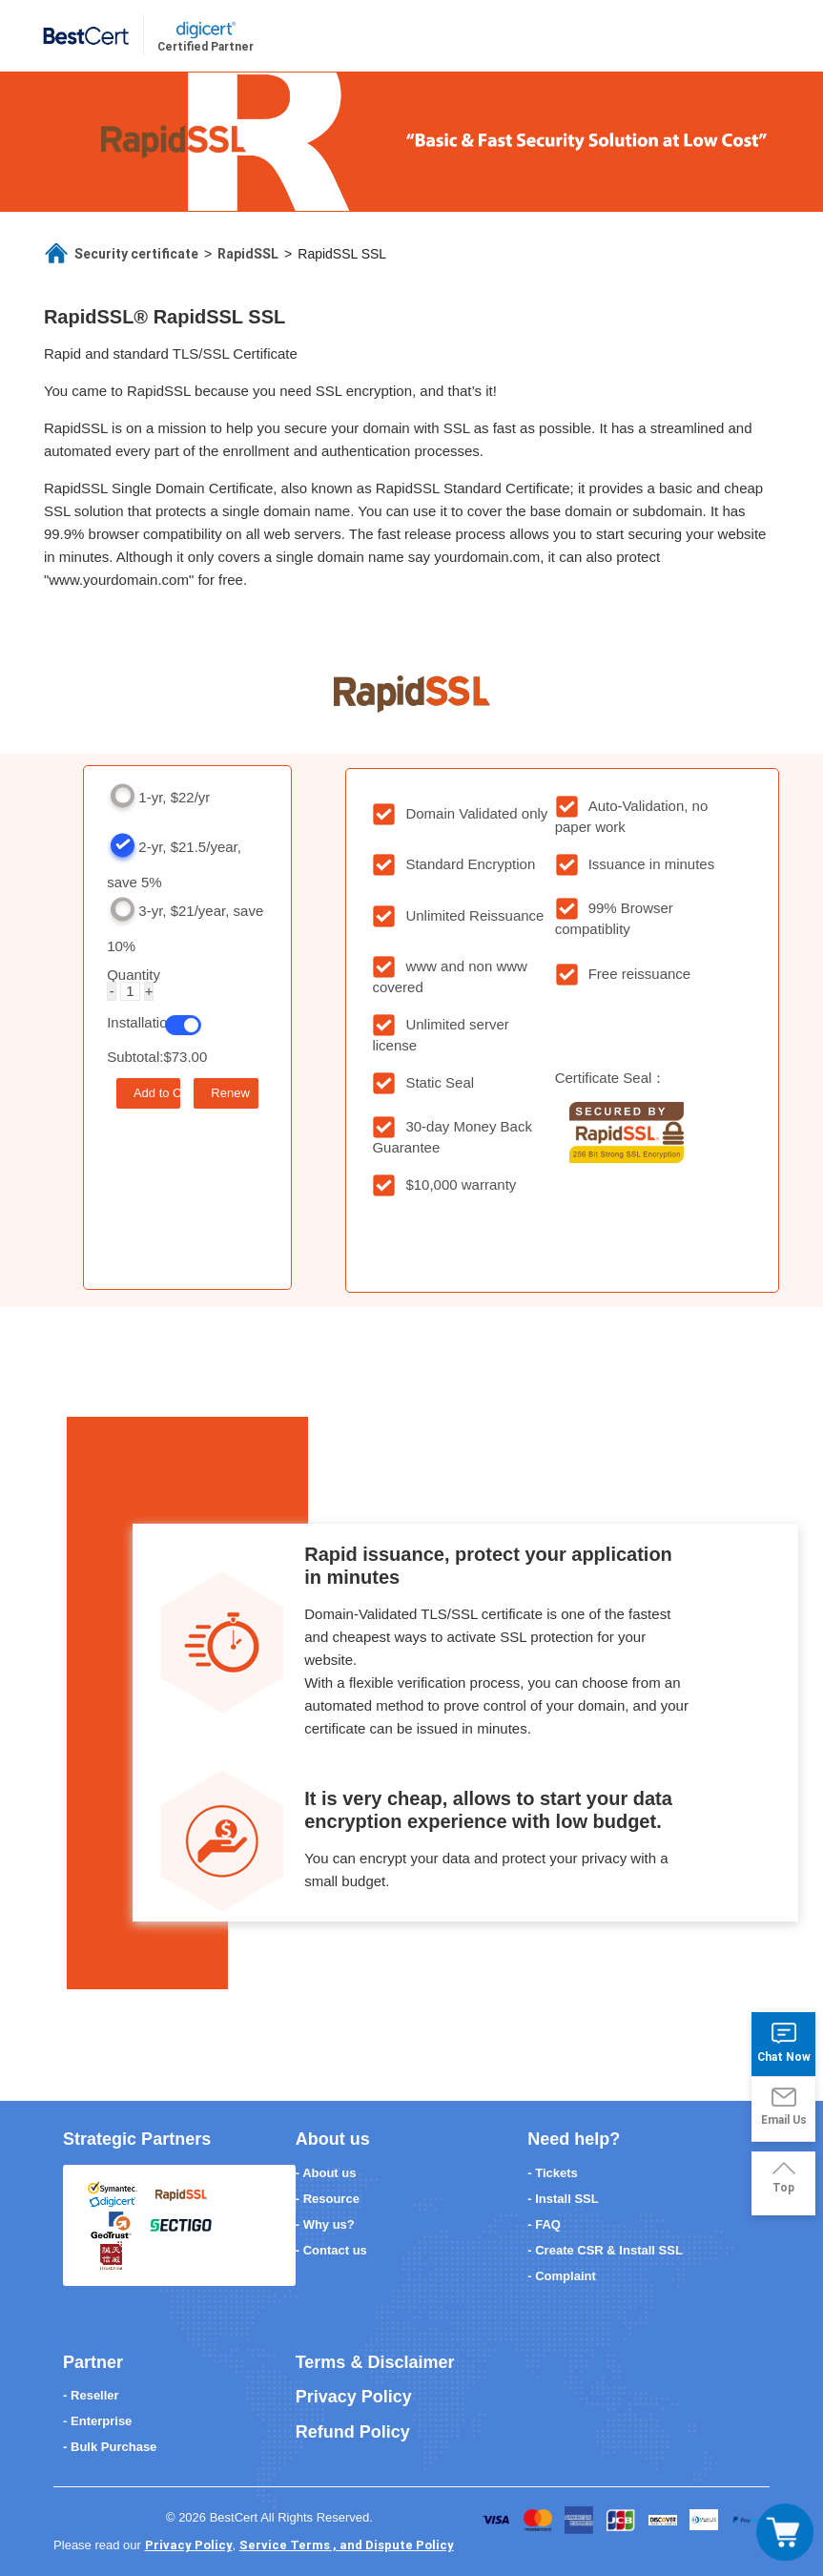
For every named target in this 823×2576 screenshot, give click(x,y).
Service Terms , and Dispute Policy (346, 2545)
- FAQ (544, 2224)
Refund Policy (353, 2431)
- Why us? (325, 2224)
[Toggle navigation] (784, 2532)
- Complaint (561, 2276)
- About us (326, 2173)
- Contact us (331, 2250)
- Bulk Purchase (109, 2447)
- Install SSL (562, 2199)
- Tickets (552, 2173)
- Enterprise (97, 2421)
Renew (230, 1093)
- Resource (328, 2199)
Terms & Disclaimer (375, 2362)
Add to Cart (157, 1093)
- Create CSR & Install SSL (605, 2250)
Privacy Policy (354, 2396)
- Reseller (91, 2395)
